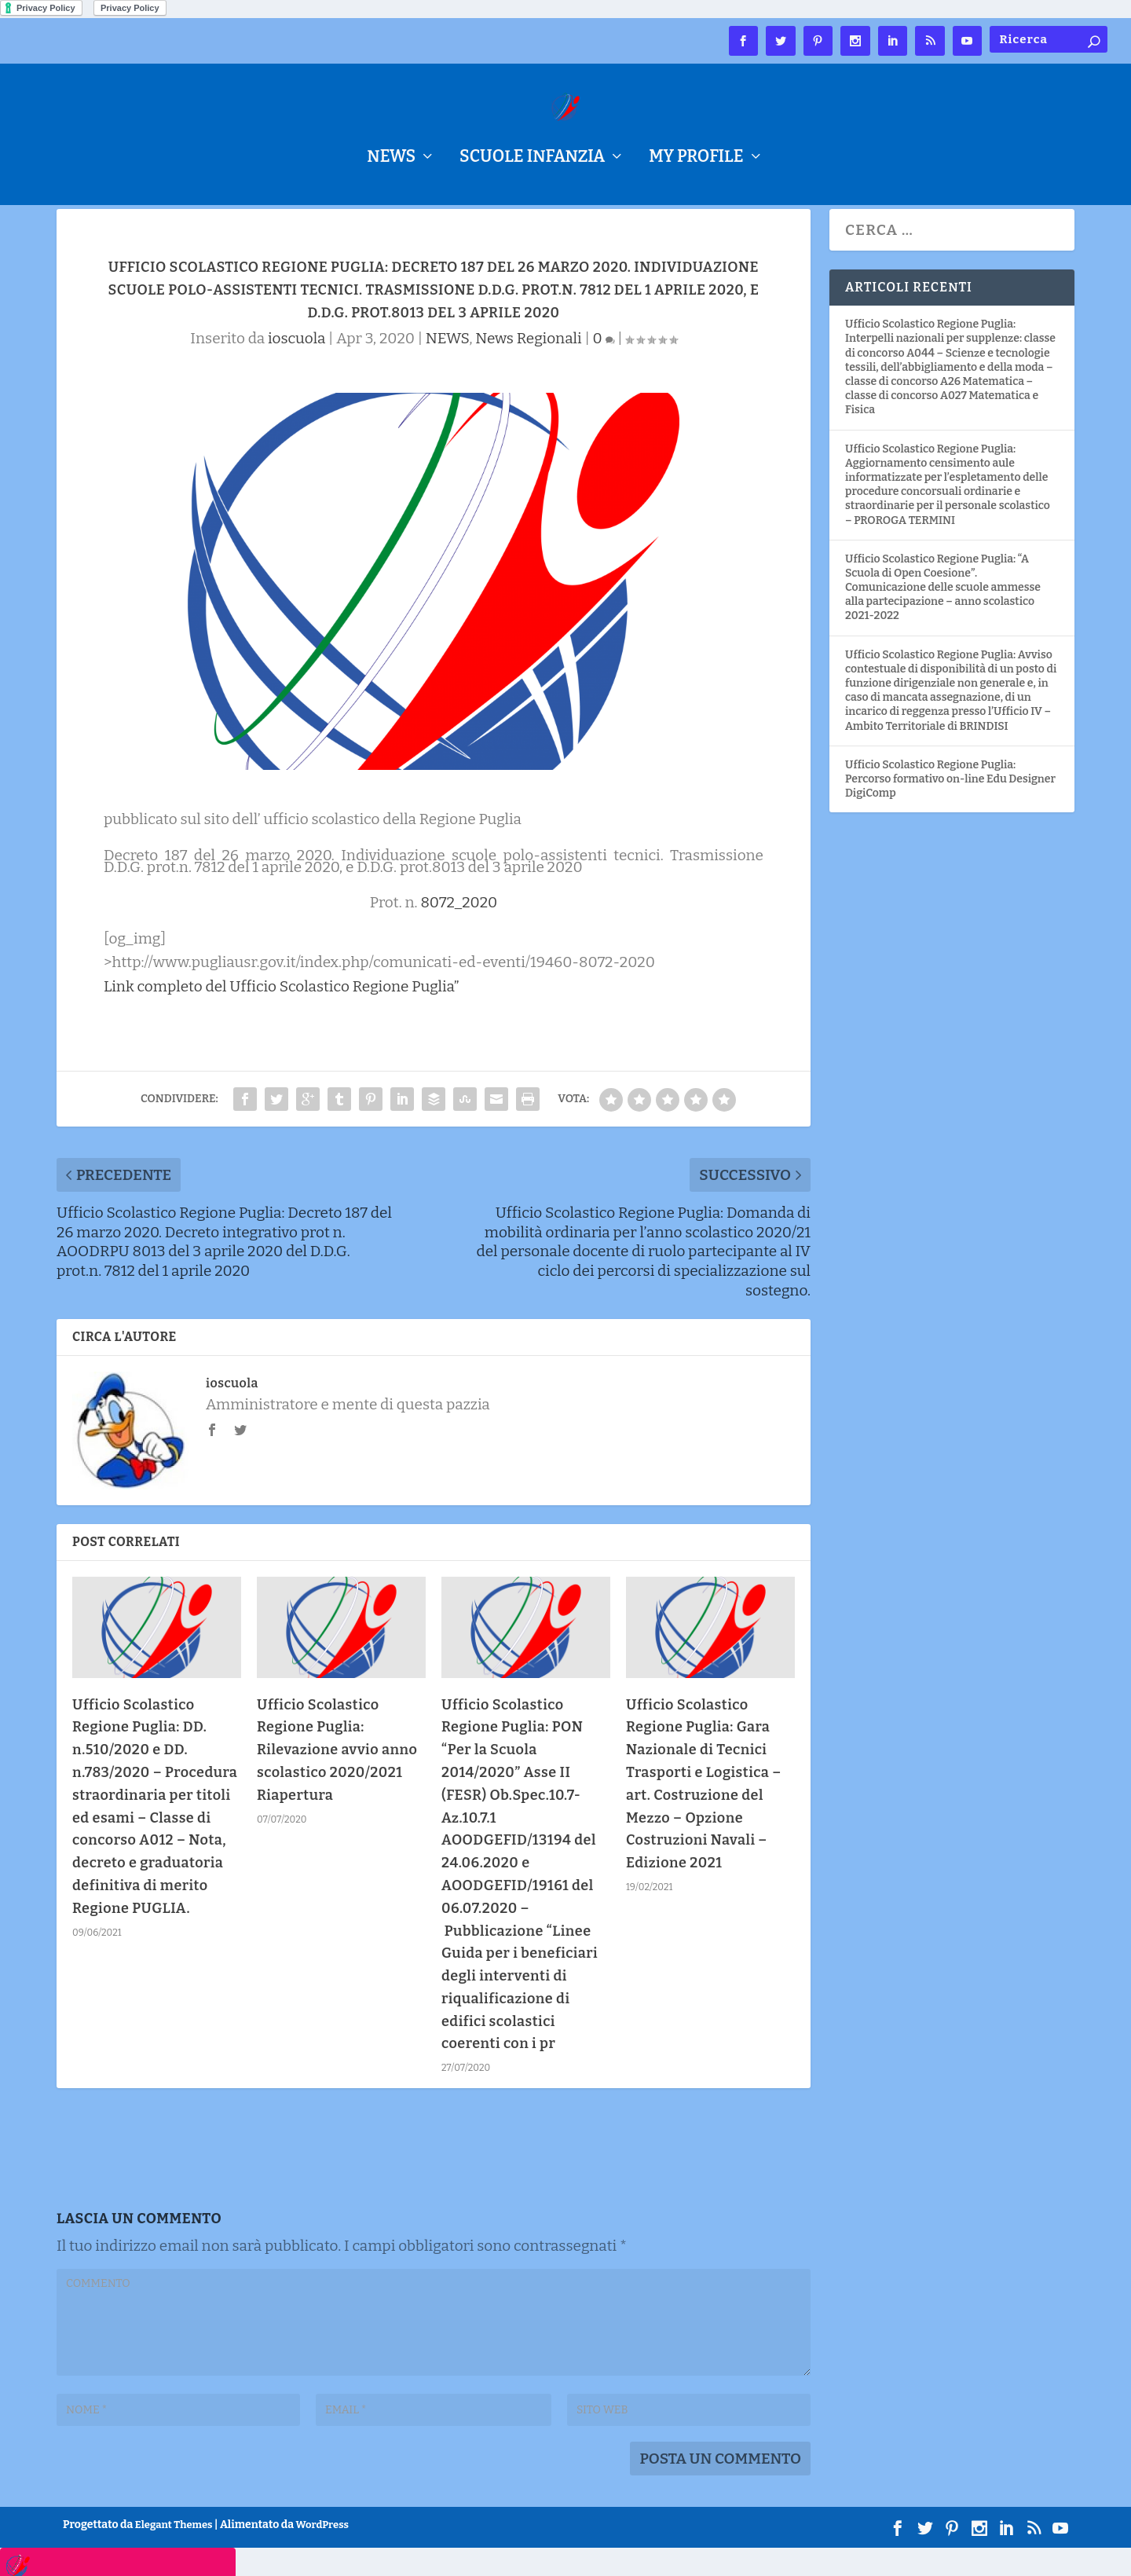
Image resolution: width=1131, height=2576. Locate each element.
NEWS (391, 159)
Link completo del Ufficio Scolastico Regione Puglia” (281, 1014)
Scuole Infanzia (532, 159)
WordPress (322, 2552)
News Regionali (528, 366)
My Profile (696, 159)
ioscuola (296, 366)
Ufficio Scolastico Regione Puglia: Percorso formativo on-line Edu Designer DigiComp (950, 806)
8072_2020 (458, 931)
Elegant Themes (174, 2552)
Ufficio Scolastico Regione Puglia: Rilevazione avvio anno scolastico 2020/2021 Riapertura (337, 1777)
